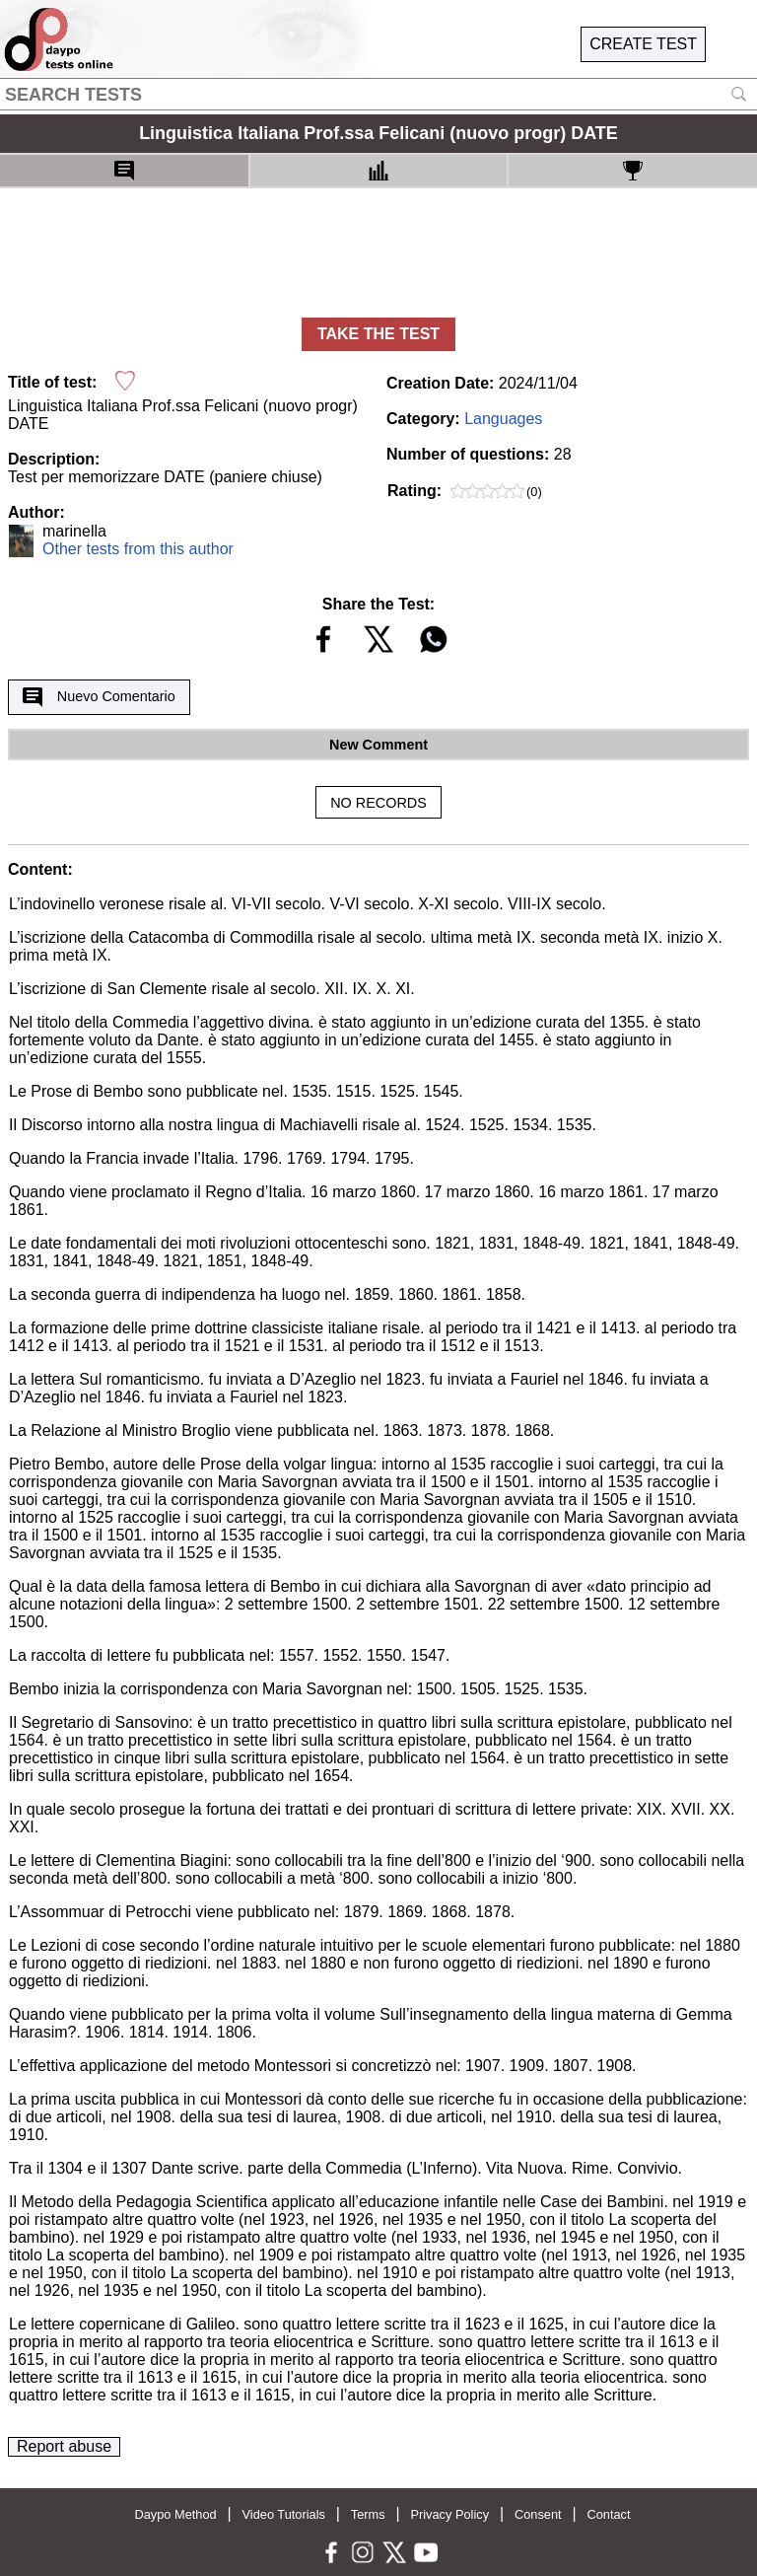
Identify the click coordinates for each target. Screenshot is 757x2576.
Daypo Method (175, 2514)
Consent (538, 2514)
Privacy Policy (449, 2514)
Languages (503, 418)
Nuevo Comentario (98, 697)
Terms (368, 2514)
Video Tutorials (283, 2514)
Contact (608, 2514)
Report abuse (64, 2446)
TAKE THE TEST (378, 333)
